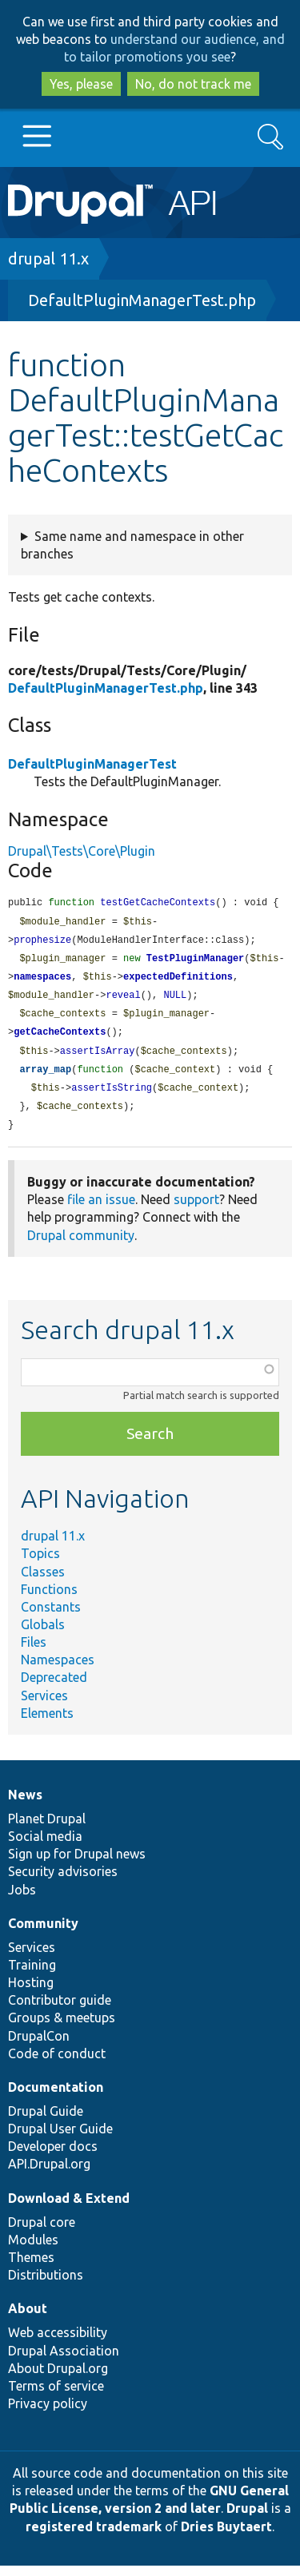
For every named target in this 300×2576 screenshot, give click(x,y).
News (25, 1805)
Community (43, 1933)
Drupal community (80, 1245)
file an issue (101, 1210)
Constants (51, 1617)
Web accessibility (57, 2342)
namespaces (42, 981)
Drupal (247, 2518)
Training (32, 1975)
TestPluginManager (195, 961)
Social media (45, 1846)
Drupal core (41, 2232)
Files (33, 1652)
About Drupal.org (58, 2378)
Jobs (22, 1900)
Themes (31, 2267)
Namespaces (57, 1670)
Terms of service (56, 2396)
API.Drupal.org (49, 2174)
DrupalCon (39, 2046)
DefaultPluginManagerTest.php (142, 300)
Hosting (31, 1993)
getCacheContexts (60, 1038)
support (196, 1210)
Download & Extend (69, 2208)
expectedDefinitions (178, 981)
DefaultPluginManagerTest (92, 764)
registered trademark (94, 2537)
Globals (43, 1635)
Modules (33, 2250)
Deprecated (54, 1687)
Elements (47, 1723)
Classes (43, 1582)
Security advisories (63, 1881)
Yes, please (81, 84)
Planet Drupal (47, 1829)
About (27, 2319)
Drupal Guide (45, 2121)
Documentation (55, 2097)
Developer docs (53, 2156)
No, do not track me (193, 84)
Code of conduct (57, 2064)
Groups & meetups (61, 2028)
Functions (49, 1599)
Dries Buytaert (226, 2537)
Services (44, 1706)
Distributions (45, 2285)
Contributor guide (59, 2010)
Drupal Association (63, 2361)
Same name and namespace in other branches (132, 545)
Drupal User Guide (60, 2139)
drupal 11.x (48, 258)
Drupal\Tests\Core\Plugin (81, 851)
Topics (40, 1563)
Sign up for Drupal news (77, 1864)
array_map (45, 1077)
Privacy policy (47, 2414)
